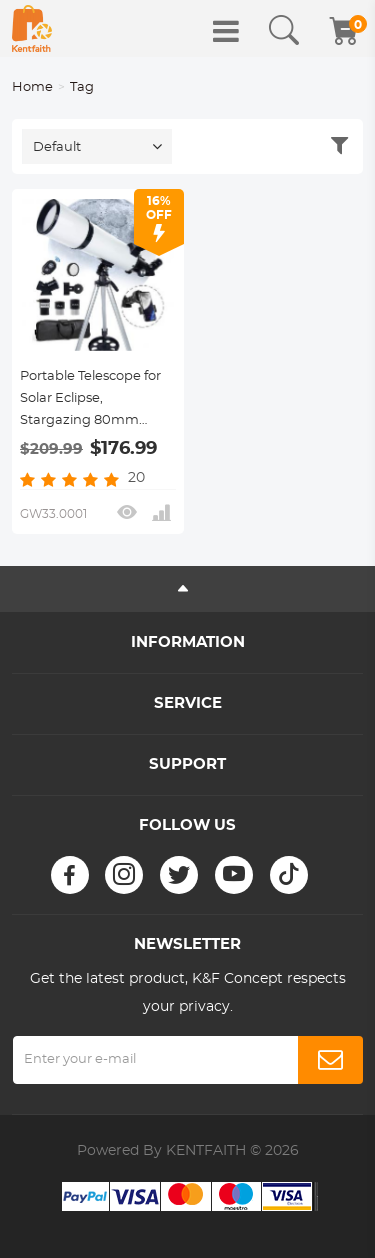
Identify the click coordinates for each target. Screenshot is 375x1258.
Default (57, 147)
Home (32, 87)
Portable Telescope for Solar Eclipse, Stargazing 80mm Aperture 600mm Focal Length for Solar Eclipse (96, 401)
